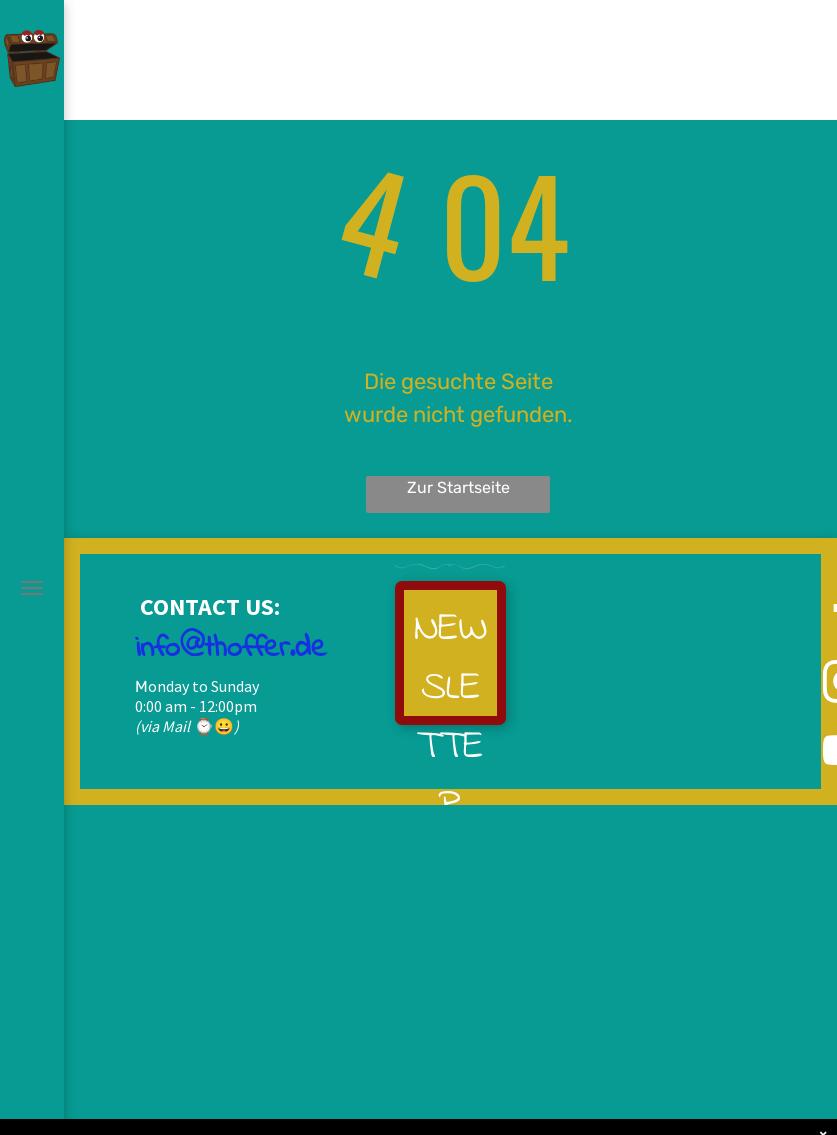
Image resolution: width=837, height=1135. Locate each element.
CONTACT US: (207, 606)
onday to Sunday (203, 686)
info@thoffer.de (230, 649)
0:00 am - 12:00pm (196, 706)
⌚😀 (214, 726)
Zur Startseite (458, 487)
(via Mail (162, 726)
